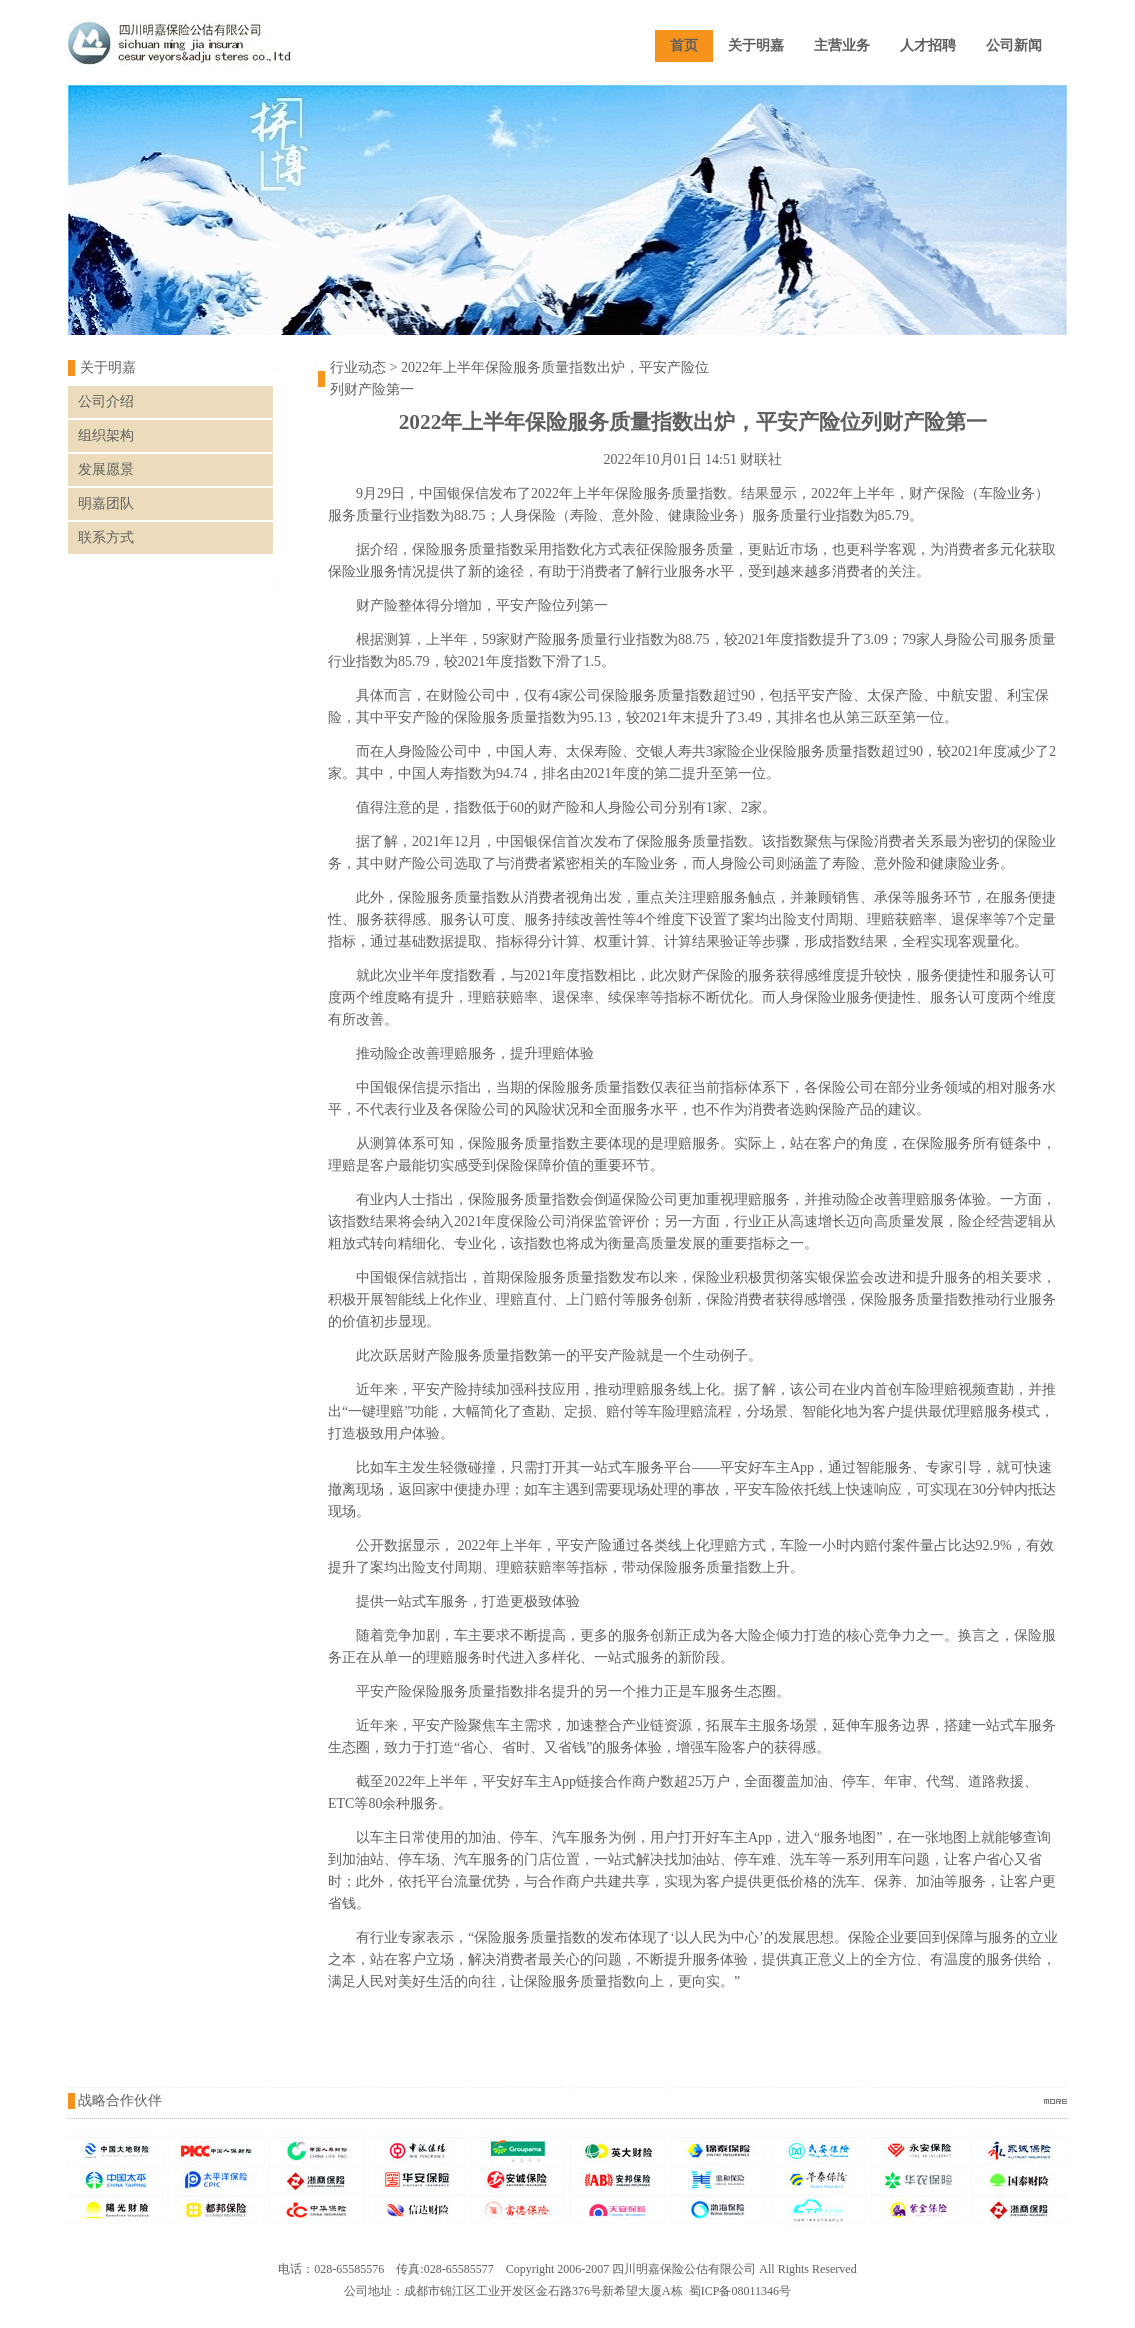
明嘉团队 (106, 503)
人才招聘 (928, 45)
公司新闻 (1014, 45)
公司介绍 (106, 401)
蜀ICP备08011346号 (740, 2291)
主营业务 (842, 45)
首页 (684, 45)
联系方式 (106, 537)
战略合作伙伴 (120, 2100)
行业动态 (358, 367)
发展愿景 (106, 469)
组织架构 (106, 435)
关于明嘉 (756, 45)
